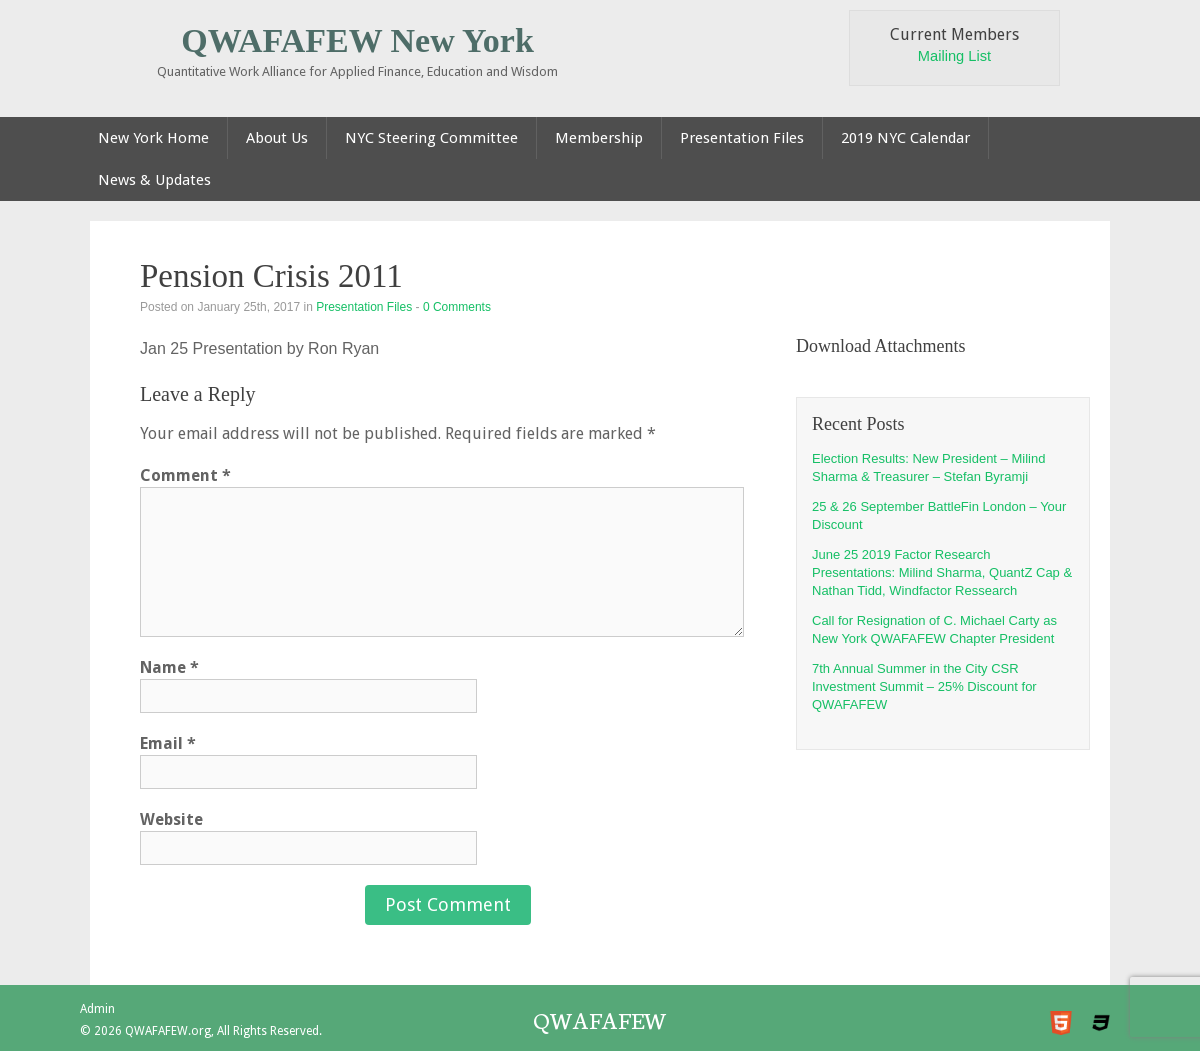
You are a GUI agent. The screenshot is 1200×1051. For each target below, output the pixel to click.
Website (171, 819)
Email (168, 743)
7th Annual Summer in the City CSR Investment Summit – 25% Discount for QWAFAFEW (924, 686)
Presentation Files (364, 307)
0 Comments (457, 307)
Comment (185, 475)
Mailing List (954, 56)
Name (169, 667)
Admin (97, 1009)
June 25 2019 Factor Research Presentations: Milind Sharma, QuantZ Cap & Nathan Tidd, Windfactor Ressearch (942, 572)
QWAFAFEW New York (357, 40)
